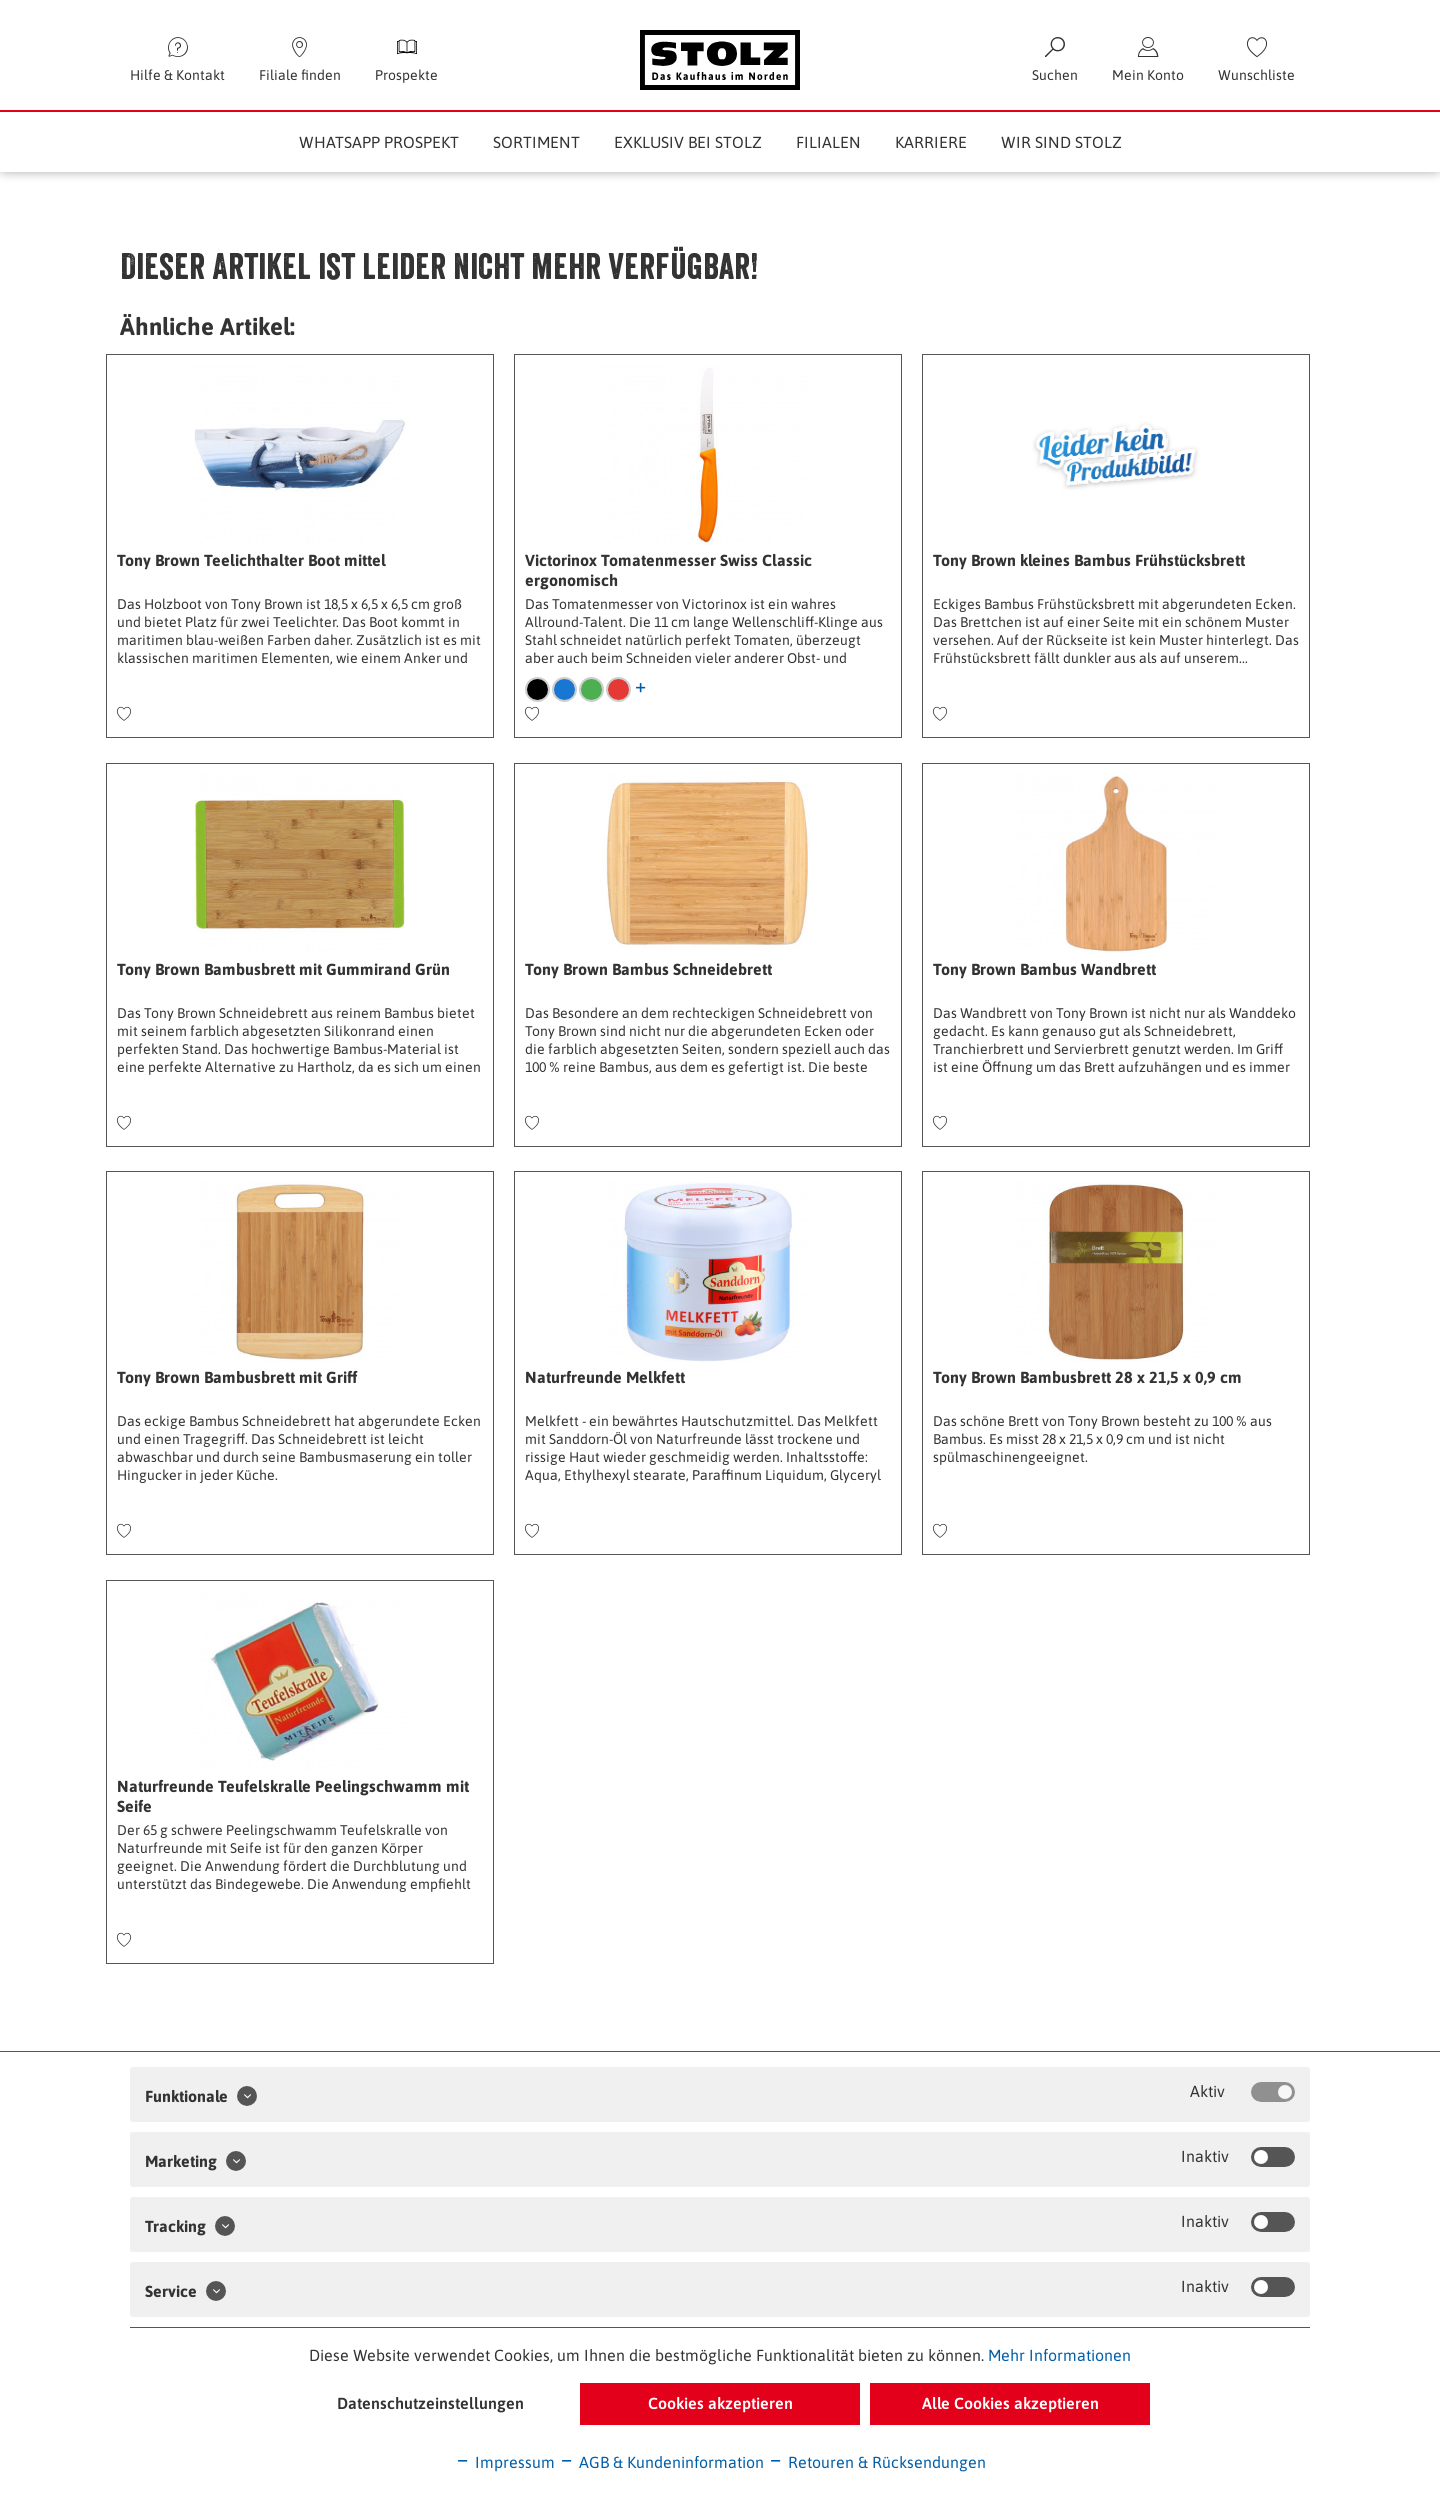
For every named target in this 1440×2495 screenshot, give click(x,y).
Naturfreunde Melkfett (605, 1377)
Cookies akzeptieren (720, 2403)
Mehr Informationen (1059, 2355)
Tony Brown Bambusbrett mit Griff (237, 1377)
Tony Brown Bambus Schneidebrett (648, 969)
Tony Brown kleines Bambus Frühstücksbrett (1089, 560)
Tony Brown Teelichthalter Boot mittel (251, 560)
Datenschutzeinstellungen (430, 2403)
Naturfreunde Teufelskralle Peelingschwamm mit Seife (293, 1796)
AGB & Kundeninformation (661, 2462)
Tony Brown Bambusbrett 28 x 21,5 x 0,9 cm (1087, 1377)
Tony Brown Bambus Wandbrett (1044, 969)
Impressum (505, 2462)
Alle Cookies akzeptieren (1010, 2403)
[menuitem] (1256, 60)
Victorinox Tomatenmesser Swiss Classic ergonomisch (668, 570)
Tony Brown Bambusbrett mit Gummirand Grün (283, 969)
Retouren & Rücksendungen (877, 2462)
